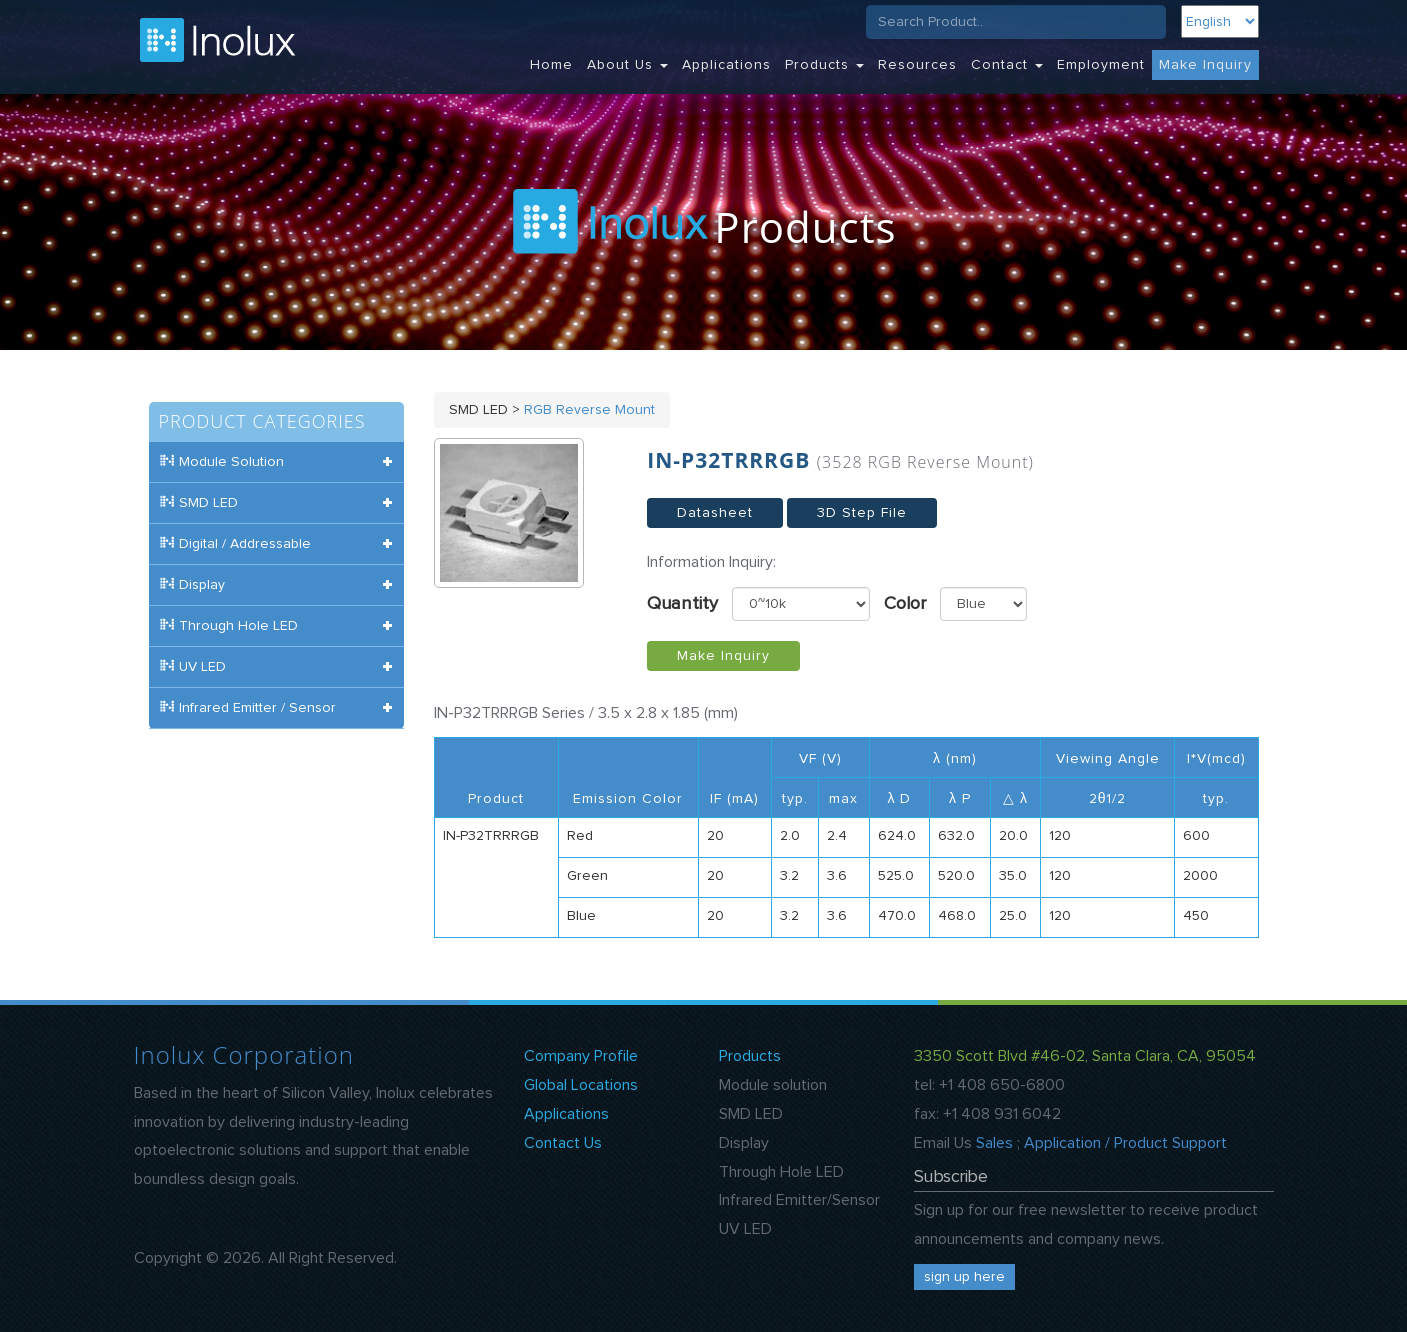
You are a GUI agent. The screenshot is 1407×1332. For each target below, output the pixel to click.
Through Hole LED (781, 1172)
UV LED (745, 1229)
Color (905, 604)
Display (744, 1143)
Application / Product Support (1125, 1143)
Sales (994, 1143)
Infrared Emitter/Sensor (799, 1200)
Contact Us (563, 1143)
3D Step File (862, 513)
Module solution (773, 1085)
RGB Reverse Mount (589, 410)
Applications (726, 65)
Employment (1101, 65)
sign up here (964, 1277)
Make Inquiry (1205, 65)
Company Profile (581, 1056)
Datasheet (715, 513)
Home (551, 65)
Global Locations (581, 1085)
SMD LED (751, 1114)
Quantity (682, 604)
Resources (917, 65)
